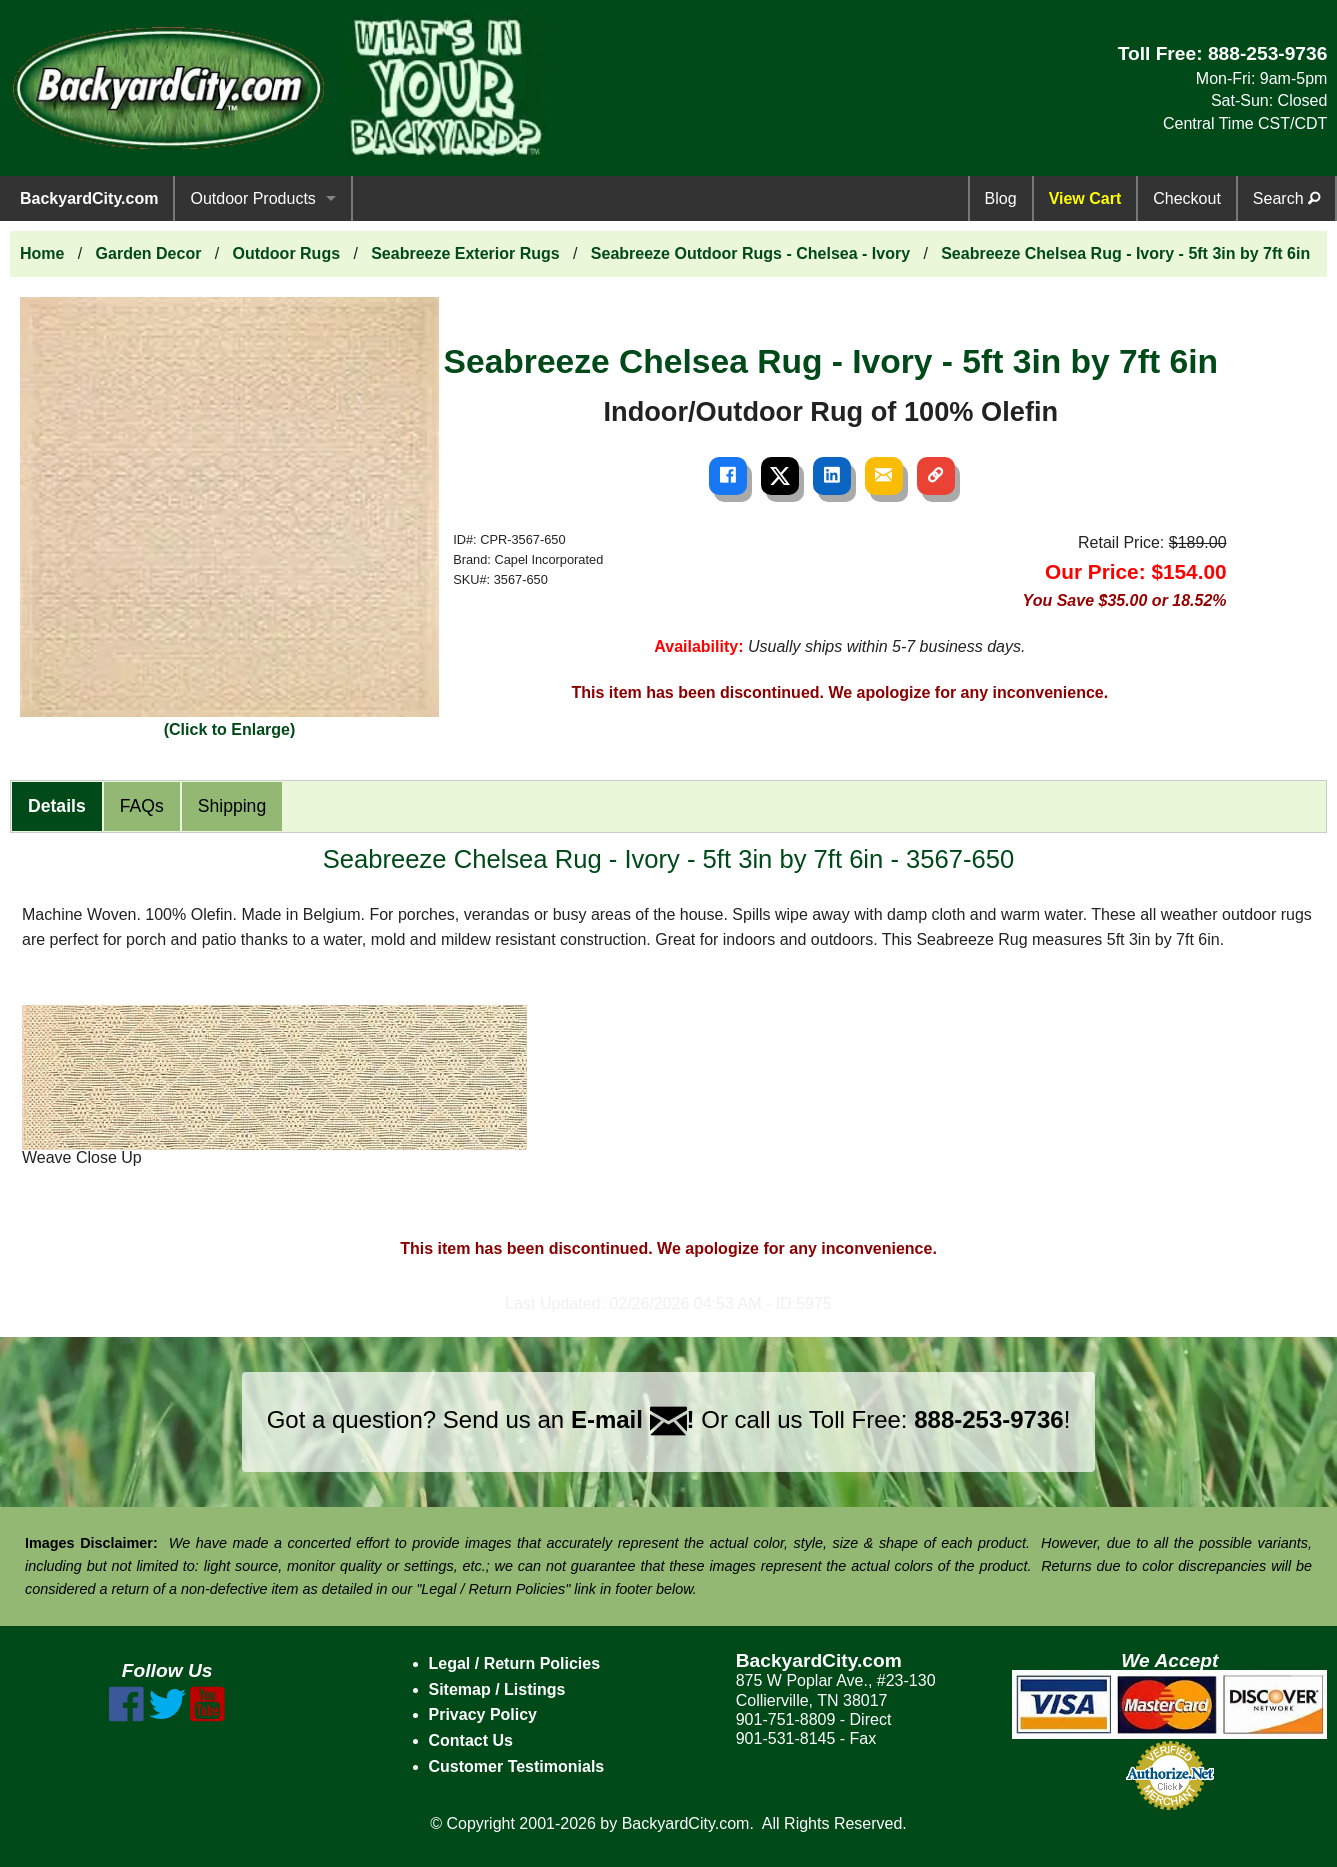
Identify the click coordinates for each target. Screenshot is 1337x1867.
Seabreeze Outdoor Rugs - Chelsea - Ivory (750, 253)
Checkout (1187, 198)
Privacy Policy (483, 1714)
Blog (1001, 198)
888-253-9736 (1268, 53)
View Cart (1085, 198)
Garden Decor (149, 253)
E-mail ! (633, 1419)
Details (57, 806)
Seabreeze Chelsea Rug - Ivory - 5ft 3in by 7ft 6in (1125, 253)
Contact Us (471, 1740)
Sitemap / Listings (497, 1689)
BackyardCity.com (89, 198)
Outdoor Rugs (287, 253)
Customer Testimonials (517, 1766)
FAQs (142, 806)
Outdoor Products (252, 198)
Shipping (232, 806)
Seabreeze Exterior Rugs (465, 253)
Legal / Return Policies (515, 1663)
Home (42, 253)
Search (1286, 198)
